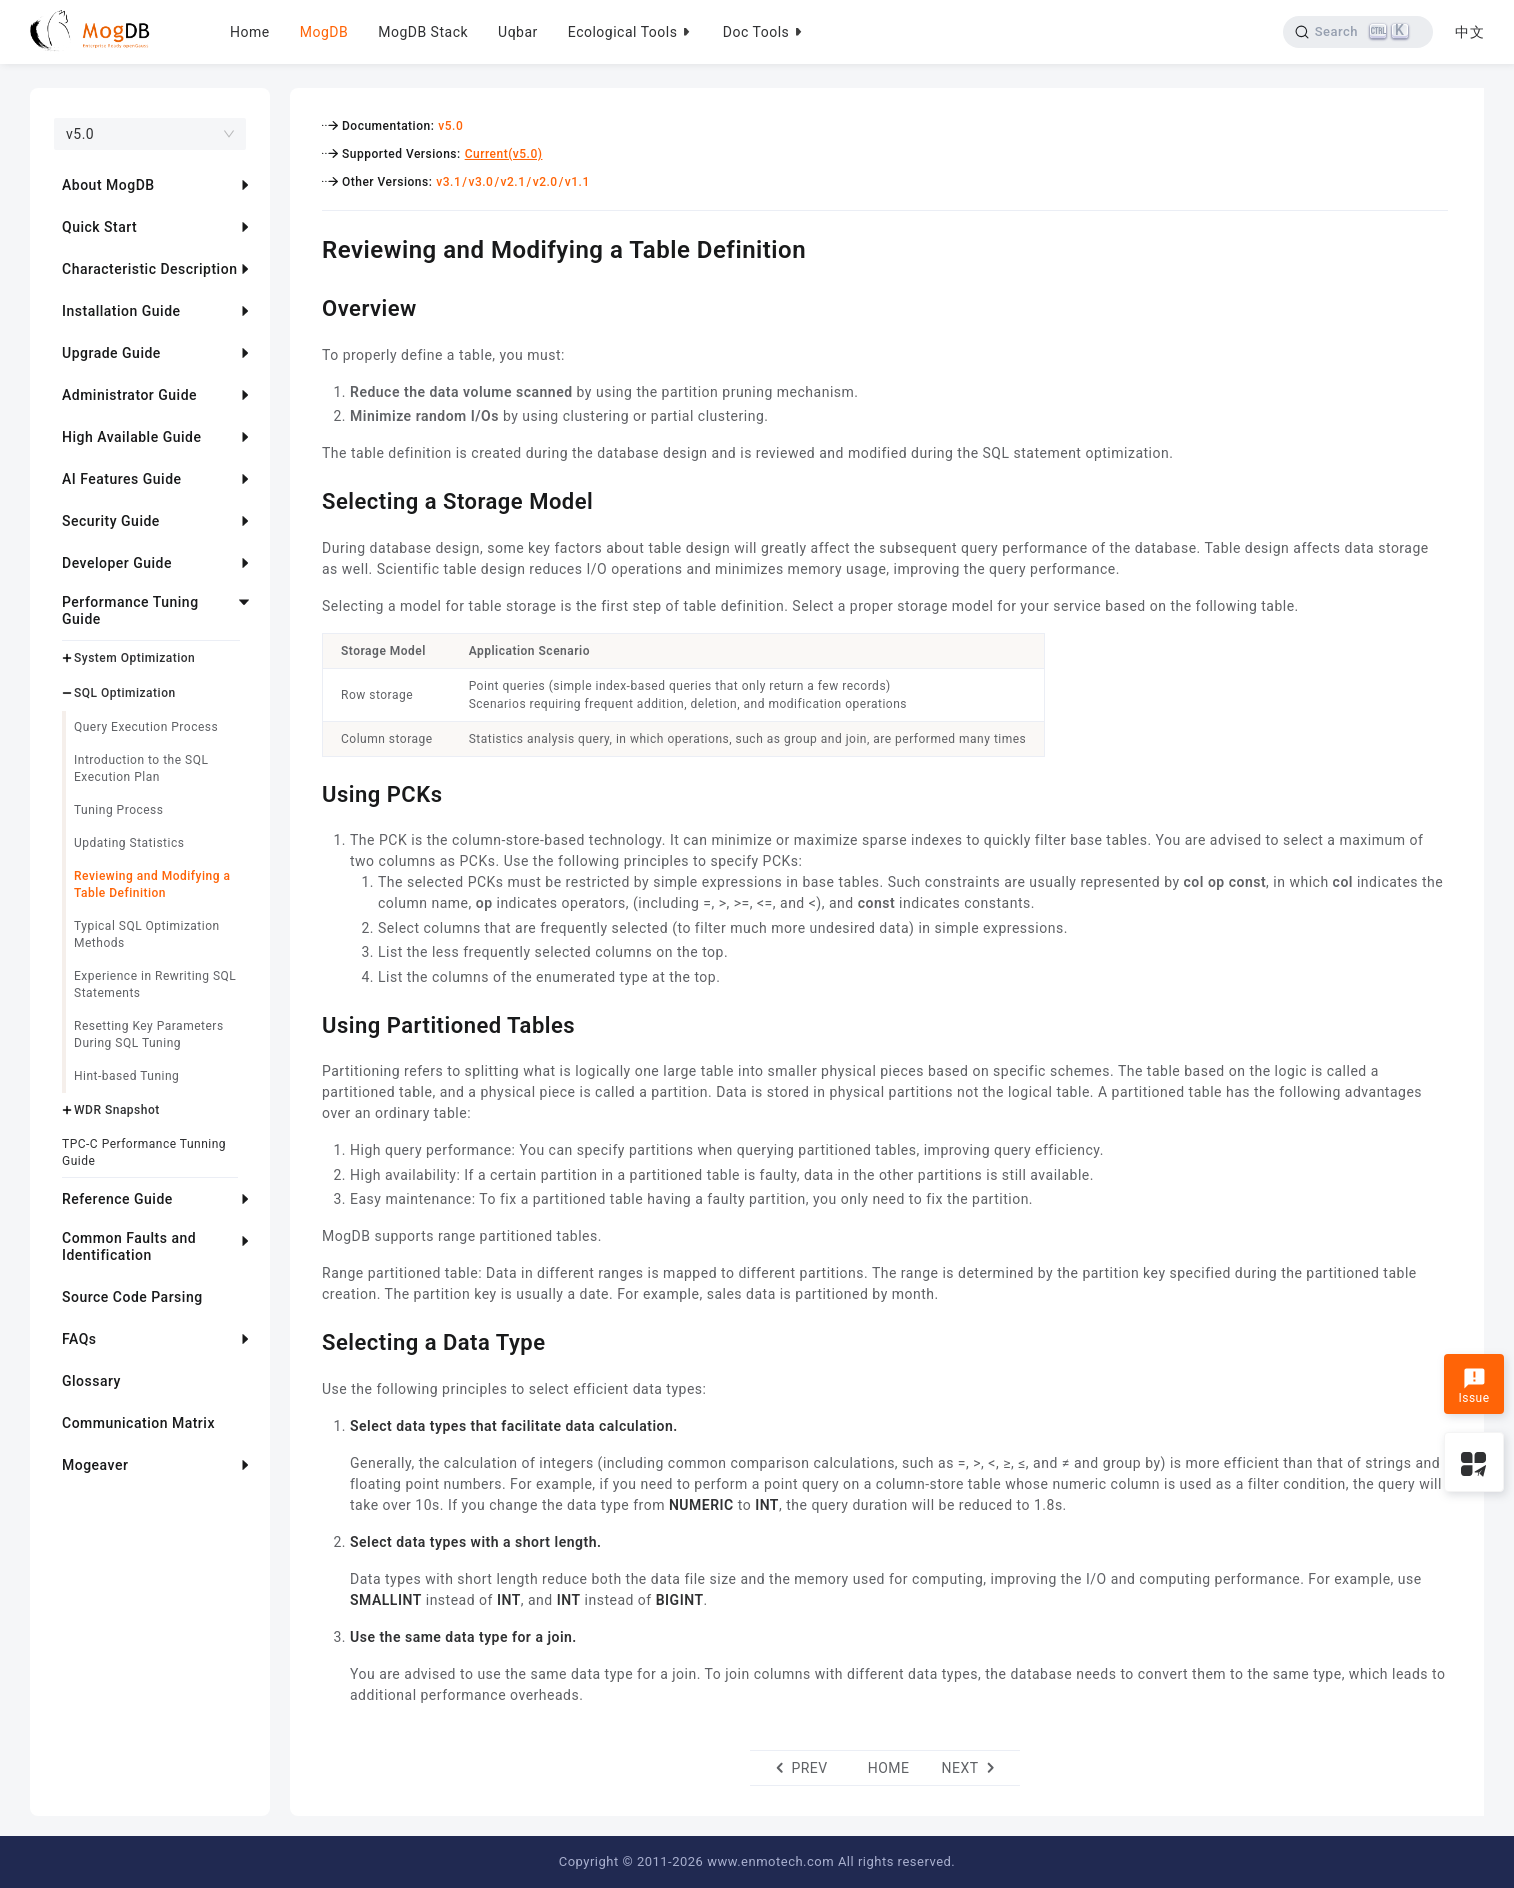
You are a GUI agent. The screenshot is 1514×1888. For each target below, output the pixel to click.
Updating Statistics (129, 843)
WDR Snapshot (117, 1110)
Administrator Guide (129, 395)
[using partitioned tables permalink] (307, 1023)
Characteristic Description (149, 269)
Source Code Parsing (132, 1297)
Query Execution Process (146, 727)
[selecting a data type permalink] (307, 1340)
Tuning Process (119, 810)
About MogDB (108, 185)
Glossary (91, 1381)
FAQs (79, 1339)
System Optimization (134, 658)
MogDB (324, 32)
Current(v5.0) (504, 154)
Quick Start (99, 227)
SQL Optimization (125, 693)
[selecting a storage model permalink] (307, 499)
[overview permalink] (307, 306)
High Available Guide (131, 437)
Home (250, 32)
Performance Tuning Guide (130, 610)
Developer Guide (117, 563)
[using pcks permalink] (307, 792)
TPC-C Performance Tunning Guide (144, 1152)
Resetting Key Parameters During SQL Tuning (149, 1034)
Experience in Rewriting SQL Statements (155, 984)
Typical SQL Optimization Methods (147, 934)
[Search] (1356, 32)
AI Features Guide (122, 479)
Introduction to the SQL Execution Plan (141, 768)
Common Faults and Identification (129, 1246)
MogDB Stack (423, 32)
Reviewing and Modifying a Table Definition (152, 884)
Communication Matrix (138, 1423)
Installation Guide (121, 311)
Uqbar (518, 32)
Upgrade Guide (111, 353)
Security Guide (111, 521)
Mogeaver (95, 1465)
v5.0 (450, 126)
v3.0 (480, 182)
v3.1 (448, 182)
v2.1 (513, 182)
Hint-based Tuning (126, 1076)
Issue (1473, 1386)
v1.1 (577, 182)
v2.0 (545, 182)
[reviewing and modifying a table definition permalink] (307, 247)
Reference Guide (117, 1199)
